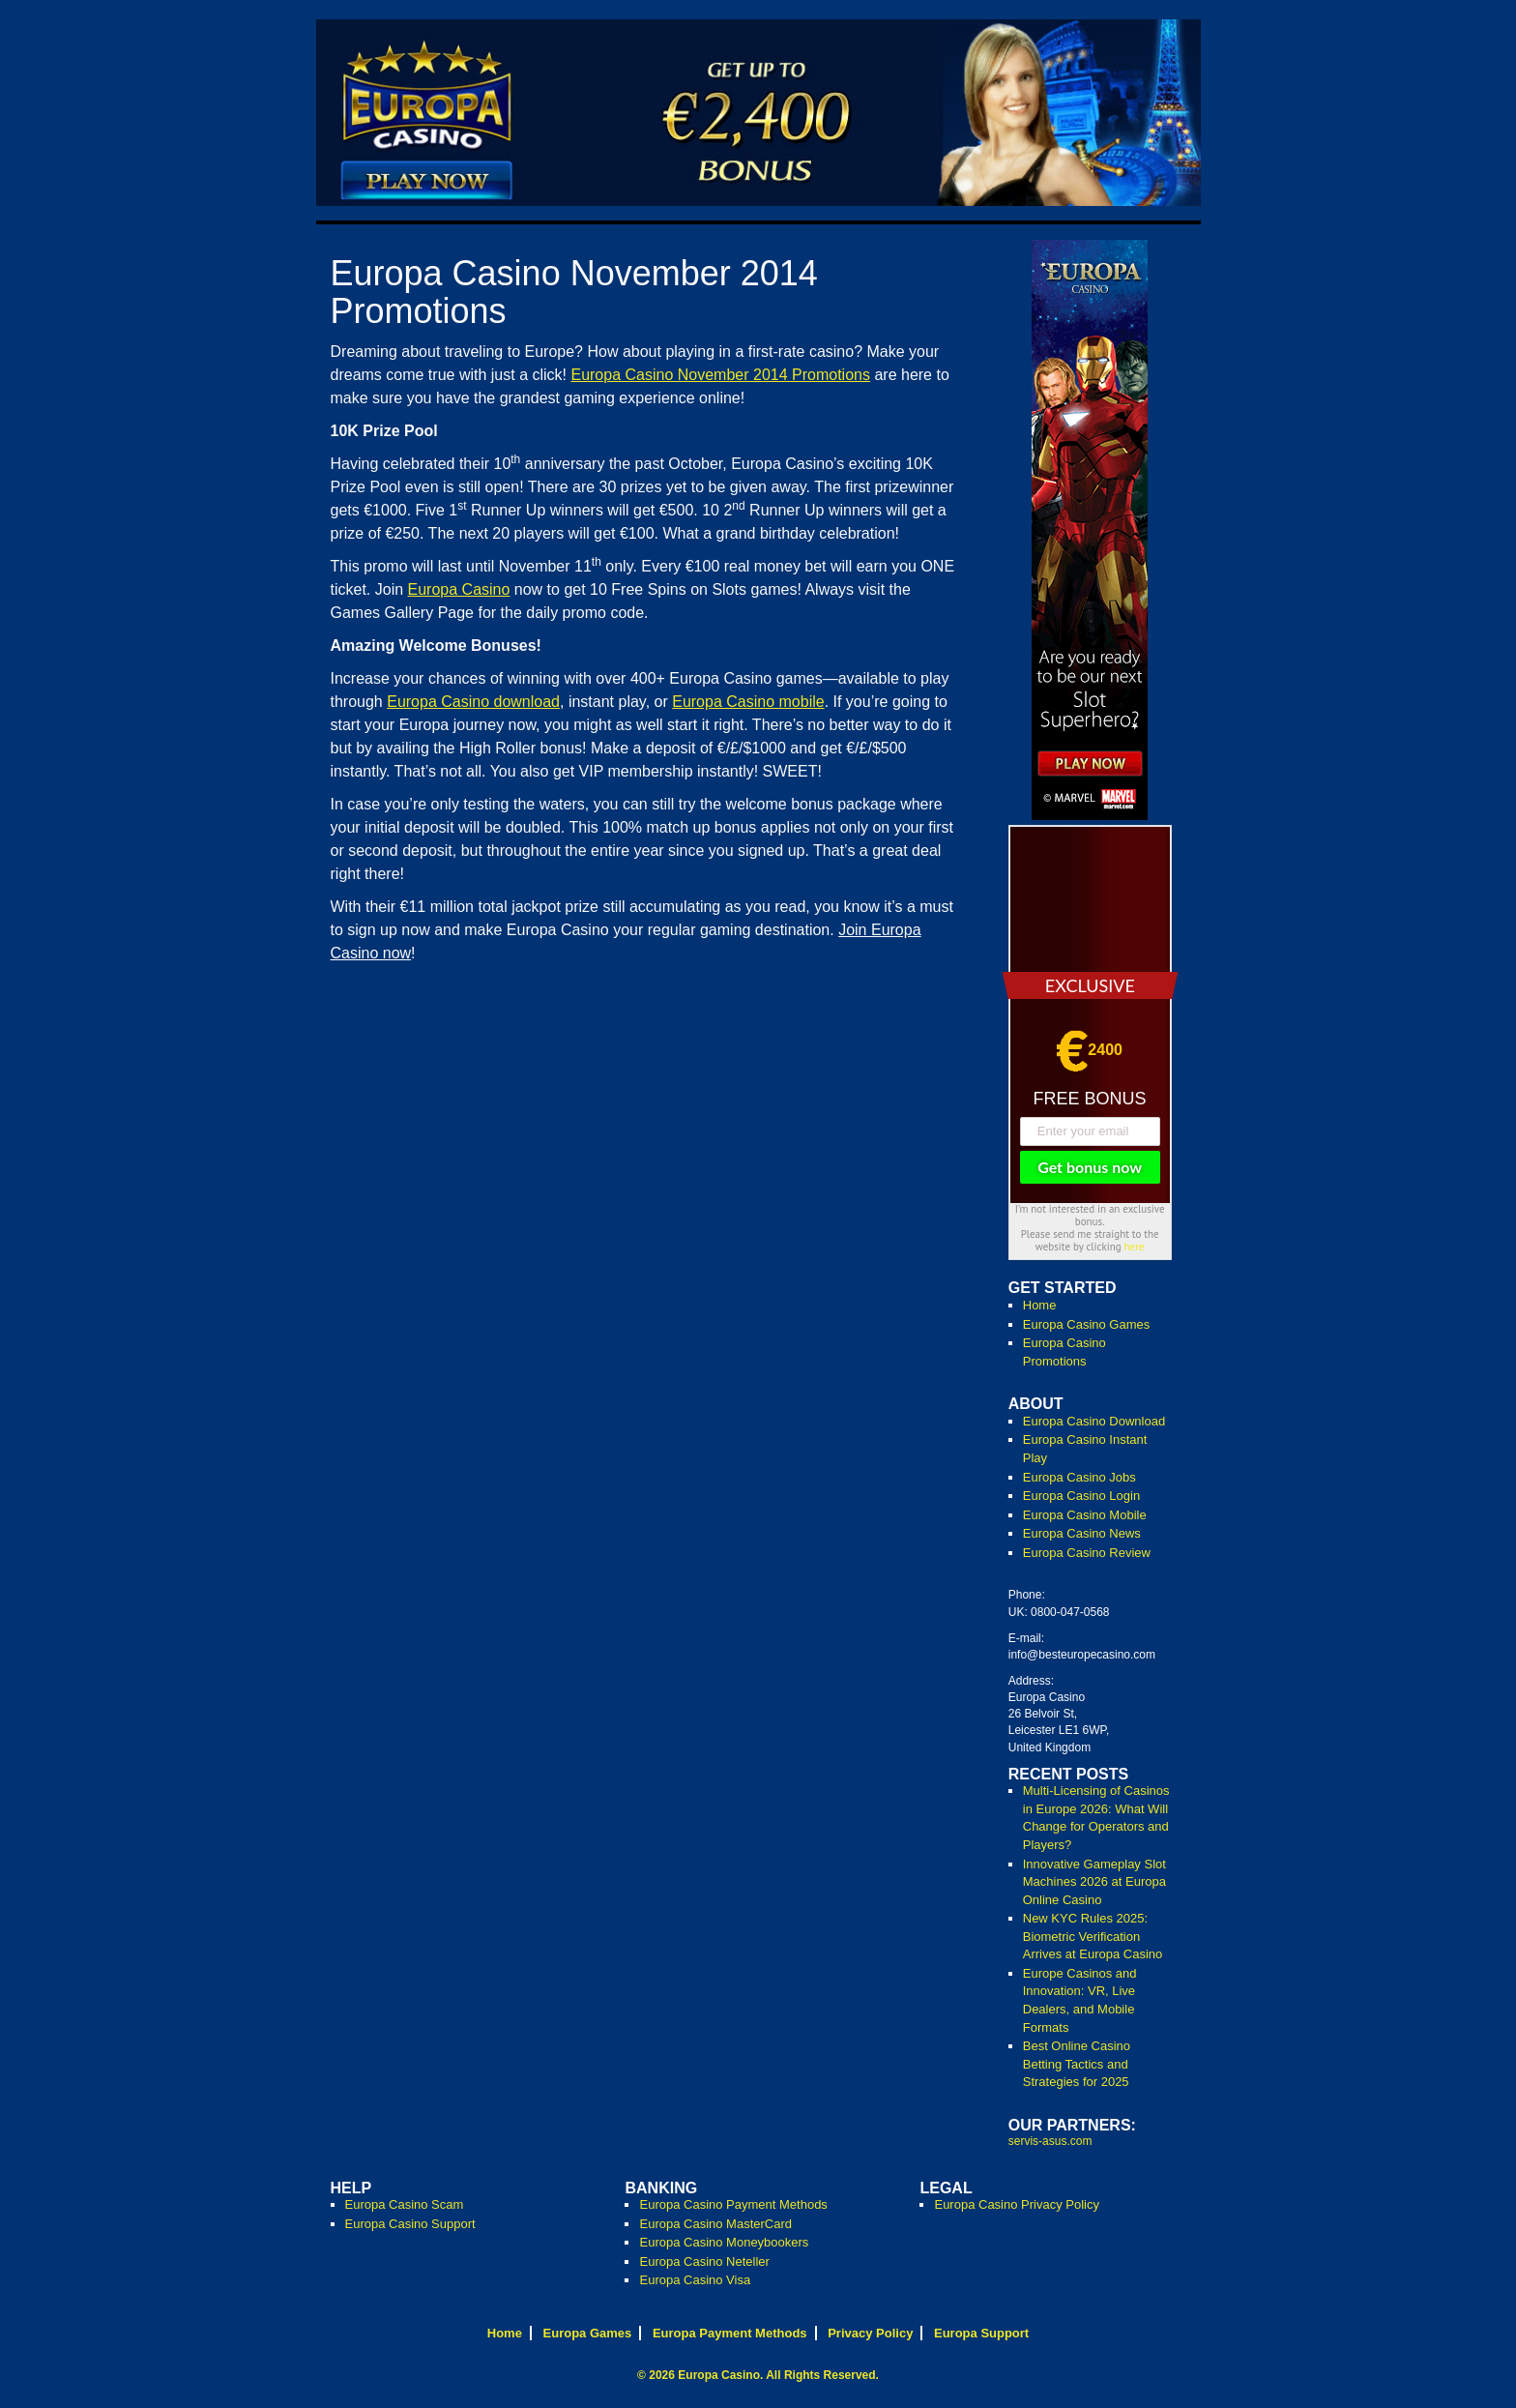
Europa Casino (719, 2375)
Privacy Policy (870, 2333)
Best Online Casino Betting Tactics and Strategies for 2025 (1076, 2064)
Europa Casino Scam (404, 2204)
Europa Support (981, 2333)
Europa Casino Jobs (1079, 1477)
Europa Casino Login (1081, 1495)
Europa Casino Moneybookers (723, 2242)
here (1134, 1246)
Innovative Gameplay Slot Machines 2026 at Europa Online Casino (1094, 1882)
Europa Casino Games (1087, 1324)
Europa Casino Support (410, 2224)
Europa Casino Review (1087, 1552)
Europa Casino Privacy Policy (1016, 2204)
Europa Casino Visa (694, 2280)
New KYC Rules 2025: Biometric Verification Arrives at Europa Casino (1093, 1936)
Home (1040, 1305)
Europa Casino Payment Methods (733, 2204)
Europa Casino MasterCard (715, 2224)
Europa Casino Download (1094, 1421)
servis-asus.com (1050, 2141)
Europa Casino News (1082, 1533)
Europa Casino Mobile (1085, 1515)
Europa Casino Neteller (704, 2261)
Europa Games (587, 2333)
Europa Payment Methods (730, 2333)
